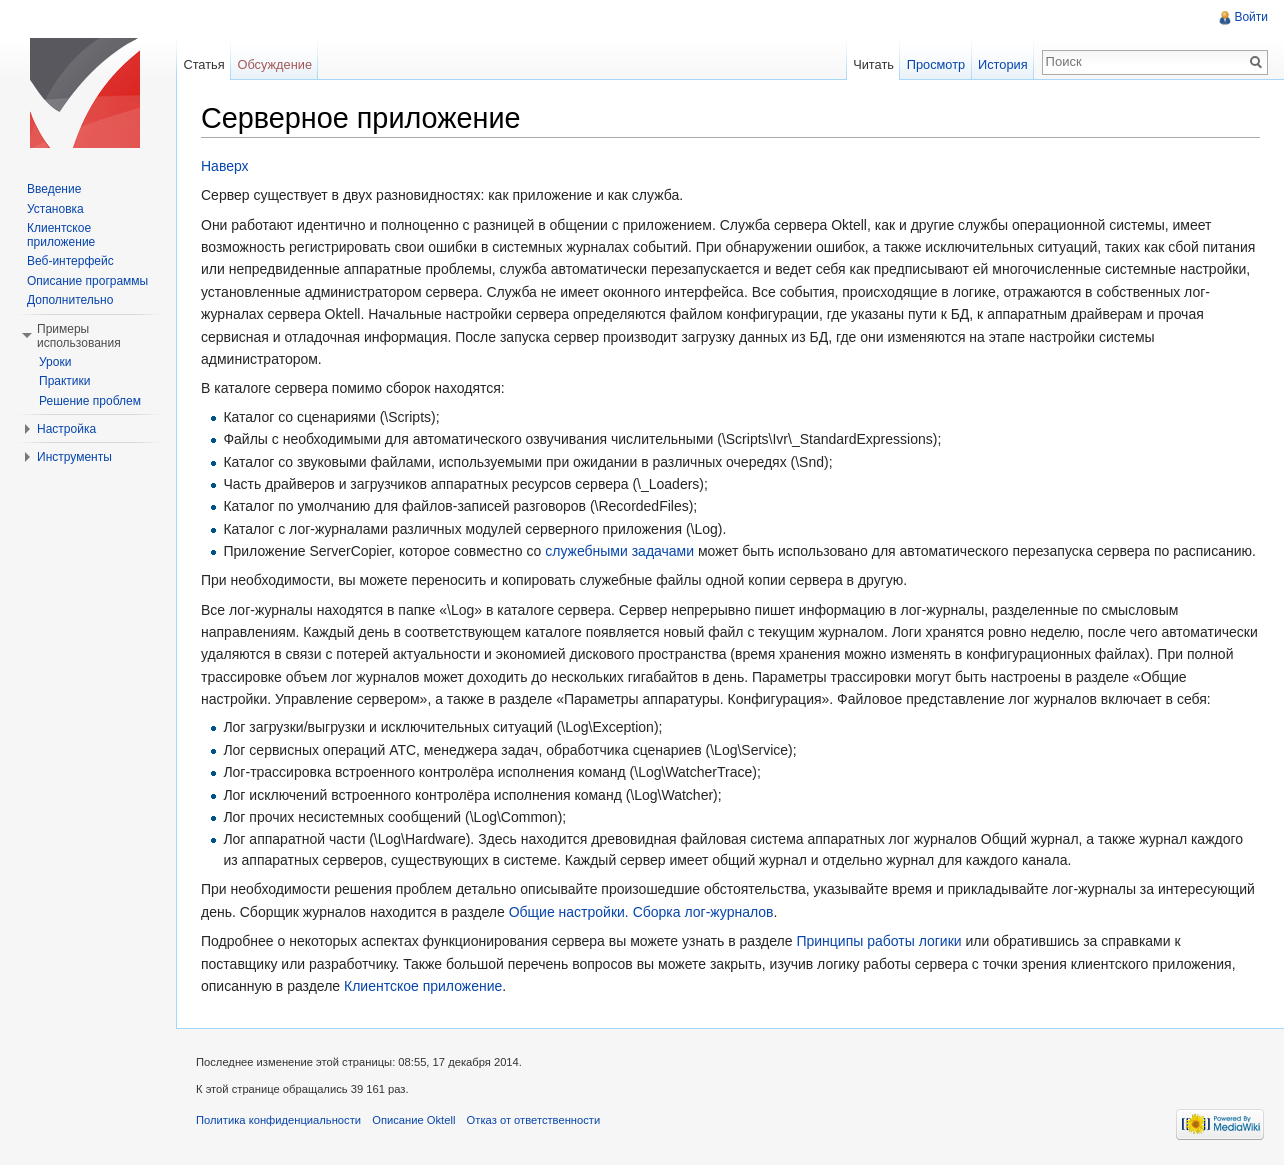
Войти (1251, 17)
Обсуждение (274, 64)
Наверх (225, 166)
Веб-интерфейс (70, 261)
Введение (54, 189)
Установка (55, 209)
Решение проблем (90, 401)
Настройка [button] (66, 429)
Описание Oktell (413, 1120)
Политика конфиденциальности (278, 1120)
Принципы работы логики (878, 941)
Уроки (55, 362)
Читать (873, 64)
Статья (203, 64)
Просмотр (936, 64)
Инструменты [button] (74, 457)
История (1003, 64)
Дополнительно (70, 300)
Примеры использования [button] (79, 336)
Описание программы (87, 281)
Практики (65, 381)
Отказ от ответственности (534, 1120)
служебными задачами (619, 551)
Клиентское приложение (423, 986)
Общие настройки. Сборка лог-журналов (641, 912)
